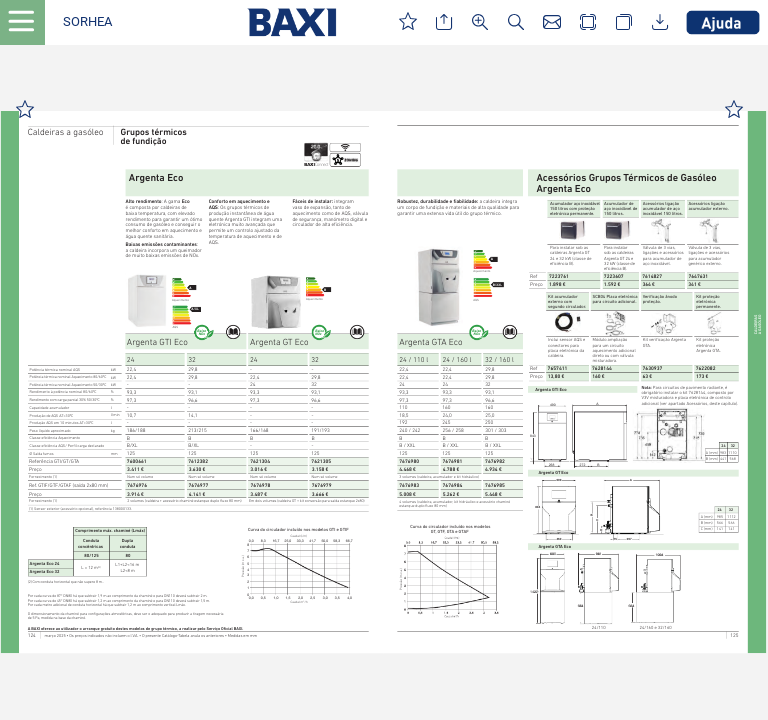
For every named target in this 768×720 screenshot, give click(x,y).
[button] (87, 22)
